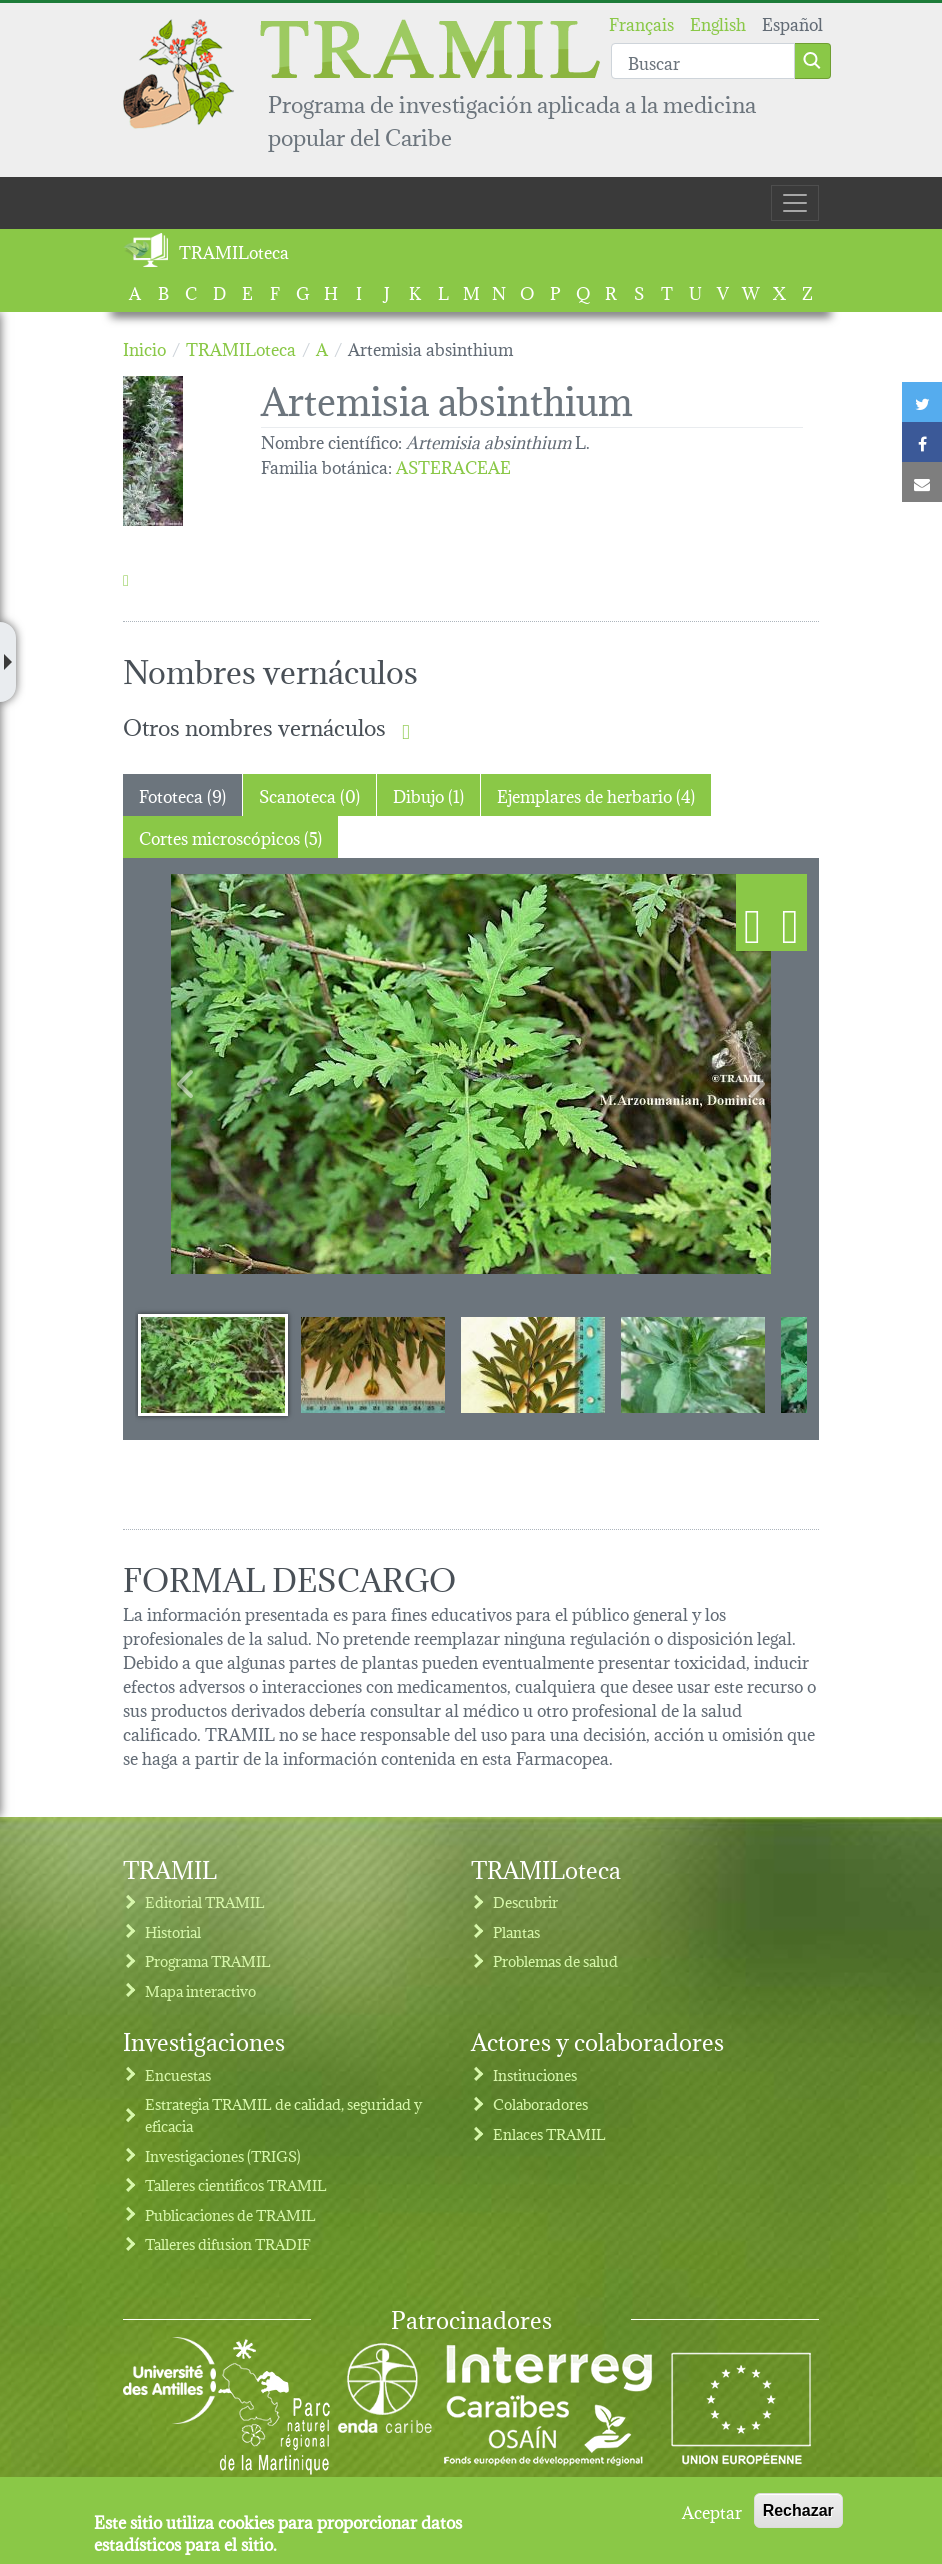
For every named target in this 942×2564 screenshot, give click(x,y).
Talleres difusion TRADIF (228, 2243)
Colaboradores (540, 2103)
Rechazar (798, 2510)
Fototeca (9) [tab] (182, 794)
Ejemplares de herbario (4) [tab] (596, 794)
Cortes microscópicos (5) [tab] (230, 836)
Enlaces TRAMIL (549, 2133)
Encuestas (178, 2074)
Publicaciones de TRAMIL (230, 2214)
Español (792, 22)
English (718, 22)
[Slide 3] (533, 1364)
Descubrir (525, 1901)
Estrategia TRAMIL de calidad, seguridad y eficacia (283, 2114)
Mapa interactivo (200, 1990)
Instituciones (535, 2074)
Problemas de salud (555, 1960)
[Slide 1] (213, 1364)
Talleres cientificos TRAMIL (236, 2184)
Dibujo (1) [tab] (428, 794)
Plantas (516, 1931)
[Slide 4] (693, 1364)
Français (641, 22)
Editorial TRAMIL (205, 1901)
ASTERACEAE (453, 465)
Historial (173, 1931)
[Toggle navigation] (795, 203)
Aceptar (712, 2511)
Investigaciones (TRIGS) (223, 2155)
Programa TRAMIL (208, 1960)
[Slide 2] (373, 1364)
